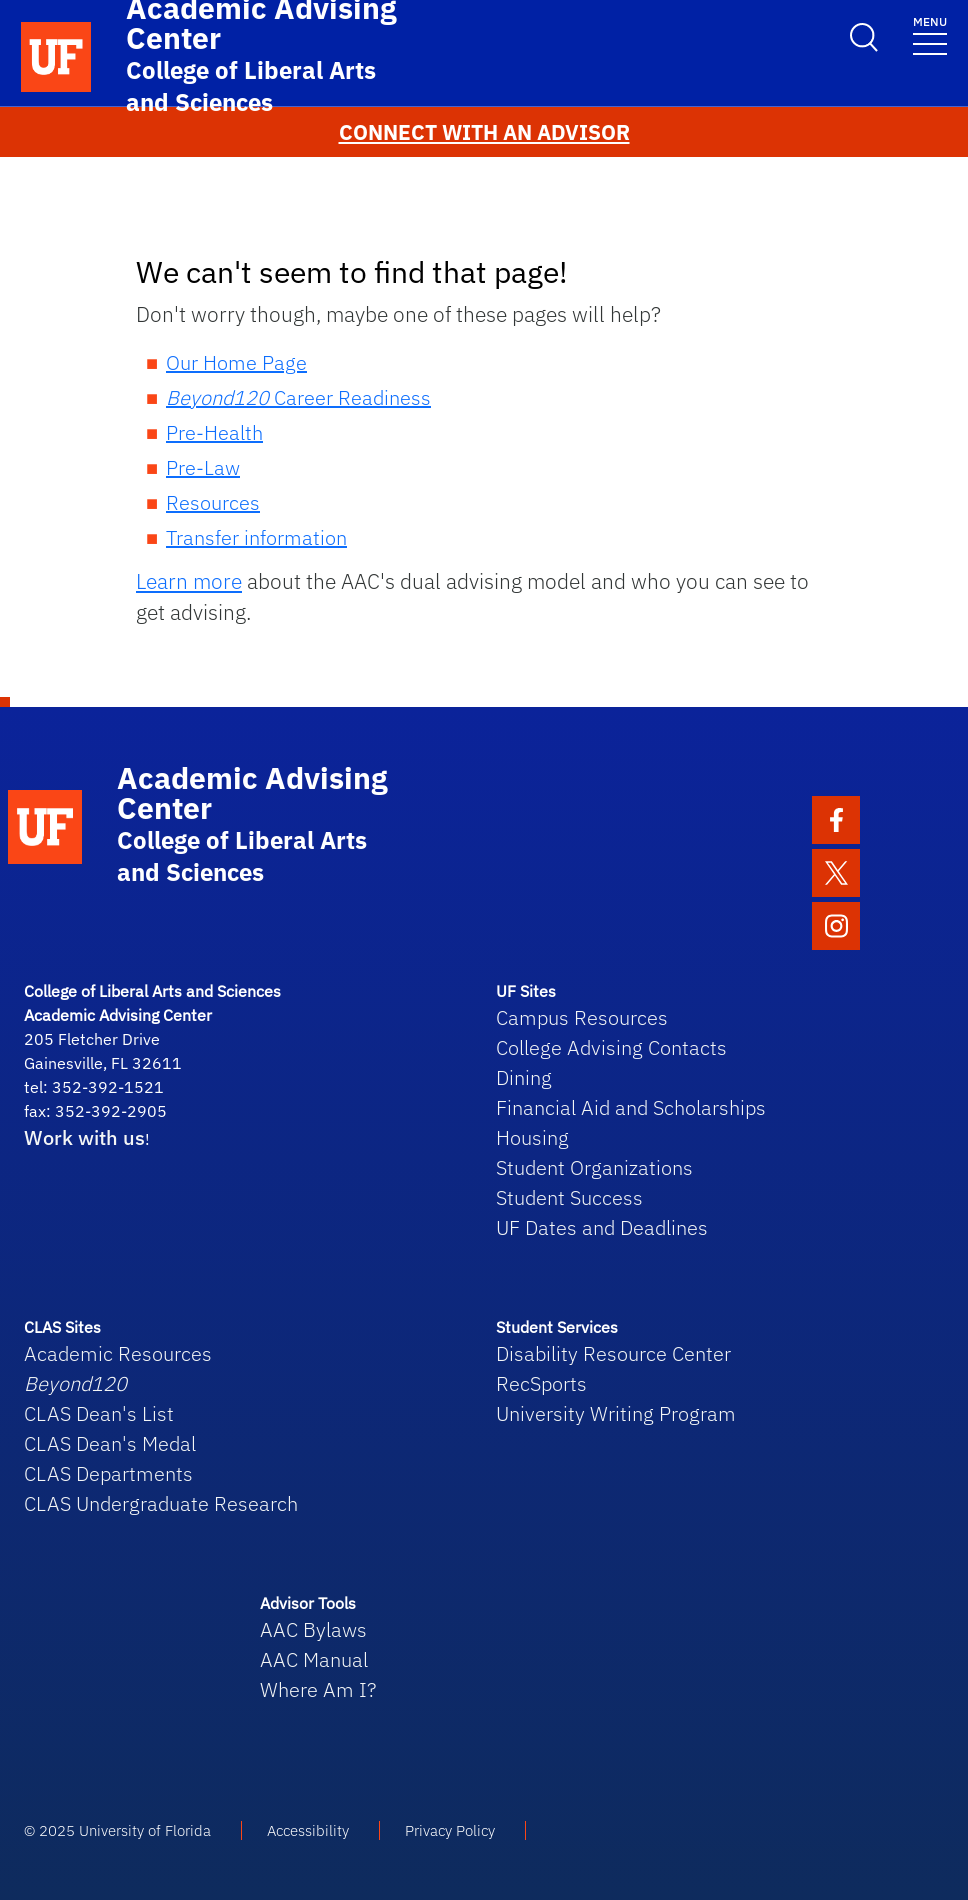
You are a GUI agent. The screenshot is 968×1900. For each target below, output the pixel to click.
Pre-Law (203, 467)
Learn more (189, 581)
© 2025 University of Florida (117, 1830)
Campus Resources (582, 1017)
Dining (524, 1077)
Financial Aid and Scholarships (631, 1107)
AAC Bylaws (313, 1629)
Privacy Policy (450, 1830)
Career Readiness (298, 397)
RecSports (541, 1383)
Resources (213, 502)
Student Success (569, 1197)
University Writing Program (616, 1413)
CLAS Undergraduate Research (161, 1503)
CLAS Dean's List (99, 1413)
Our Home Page (236, 362)
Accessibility (308, 1830)
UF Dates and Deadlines (602, 1227)
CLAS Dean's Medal (110, 1443)
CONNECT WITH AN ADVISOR (484, 132)
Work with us (84, 1137)
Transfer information (256, 537)
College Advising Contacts (611, 1047)
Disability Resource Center (613, 1353)
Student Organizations (594, 1167)
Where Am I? (318, 1689)
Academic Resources (118, 1353)
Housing (532, 1137)
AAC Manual (314, 1659)
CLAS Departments (108, 1473)
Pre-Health (214, 432)
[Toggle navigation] (930, 34)
